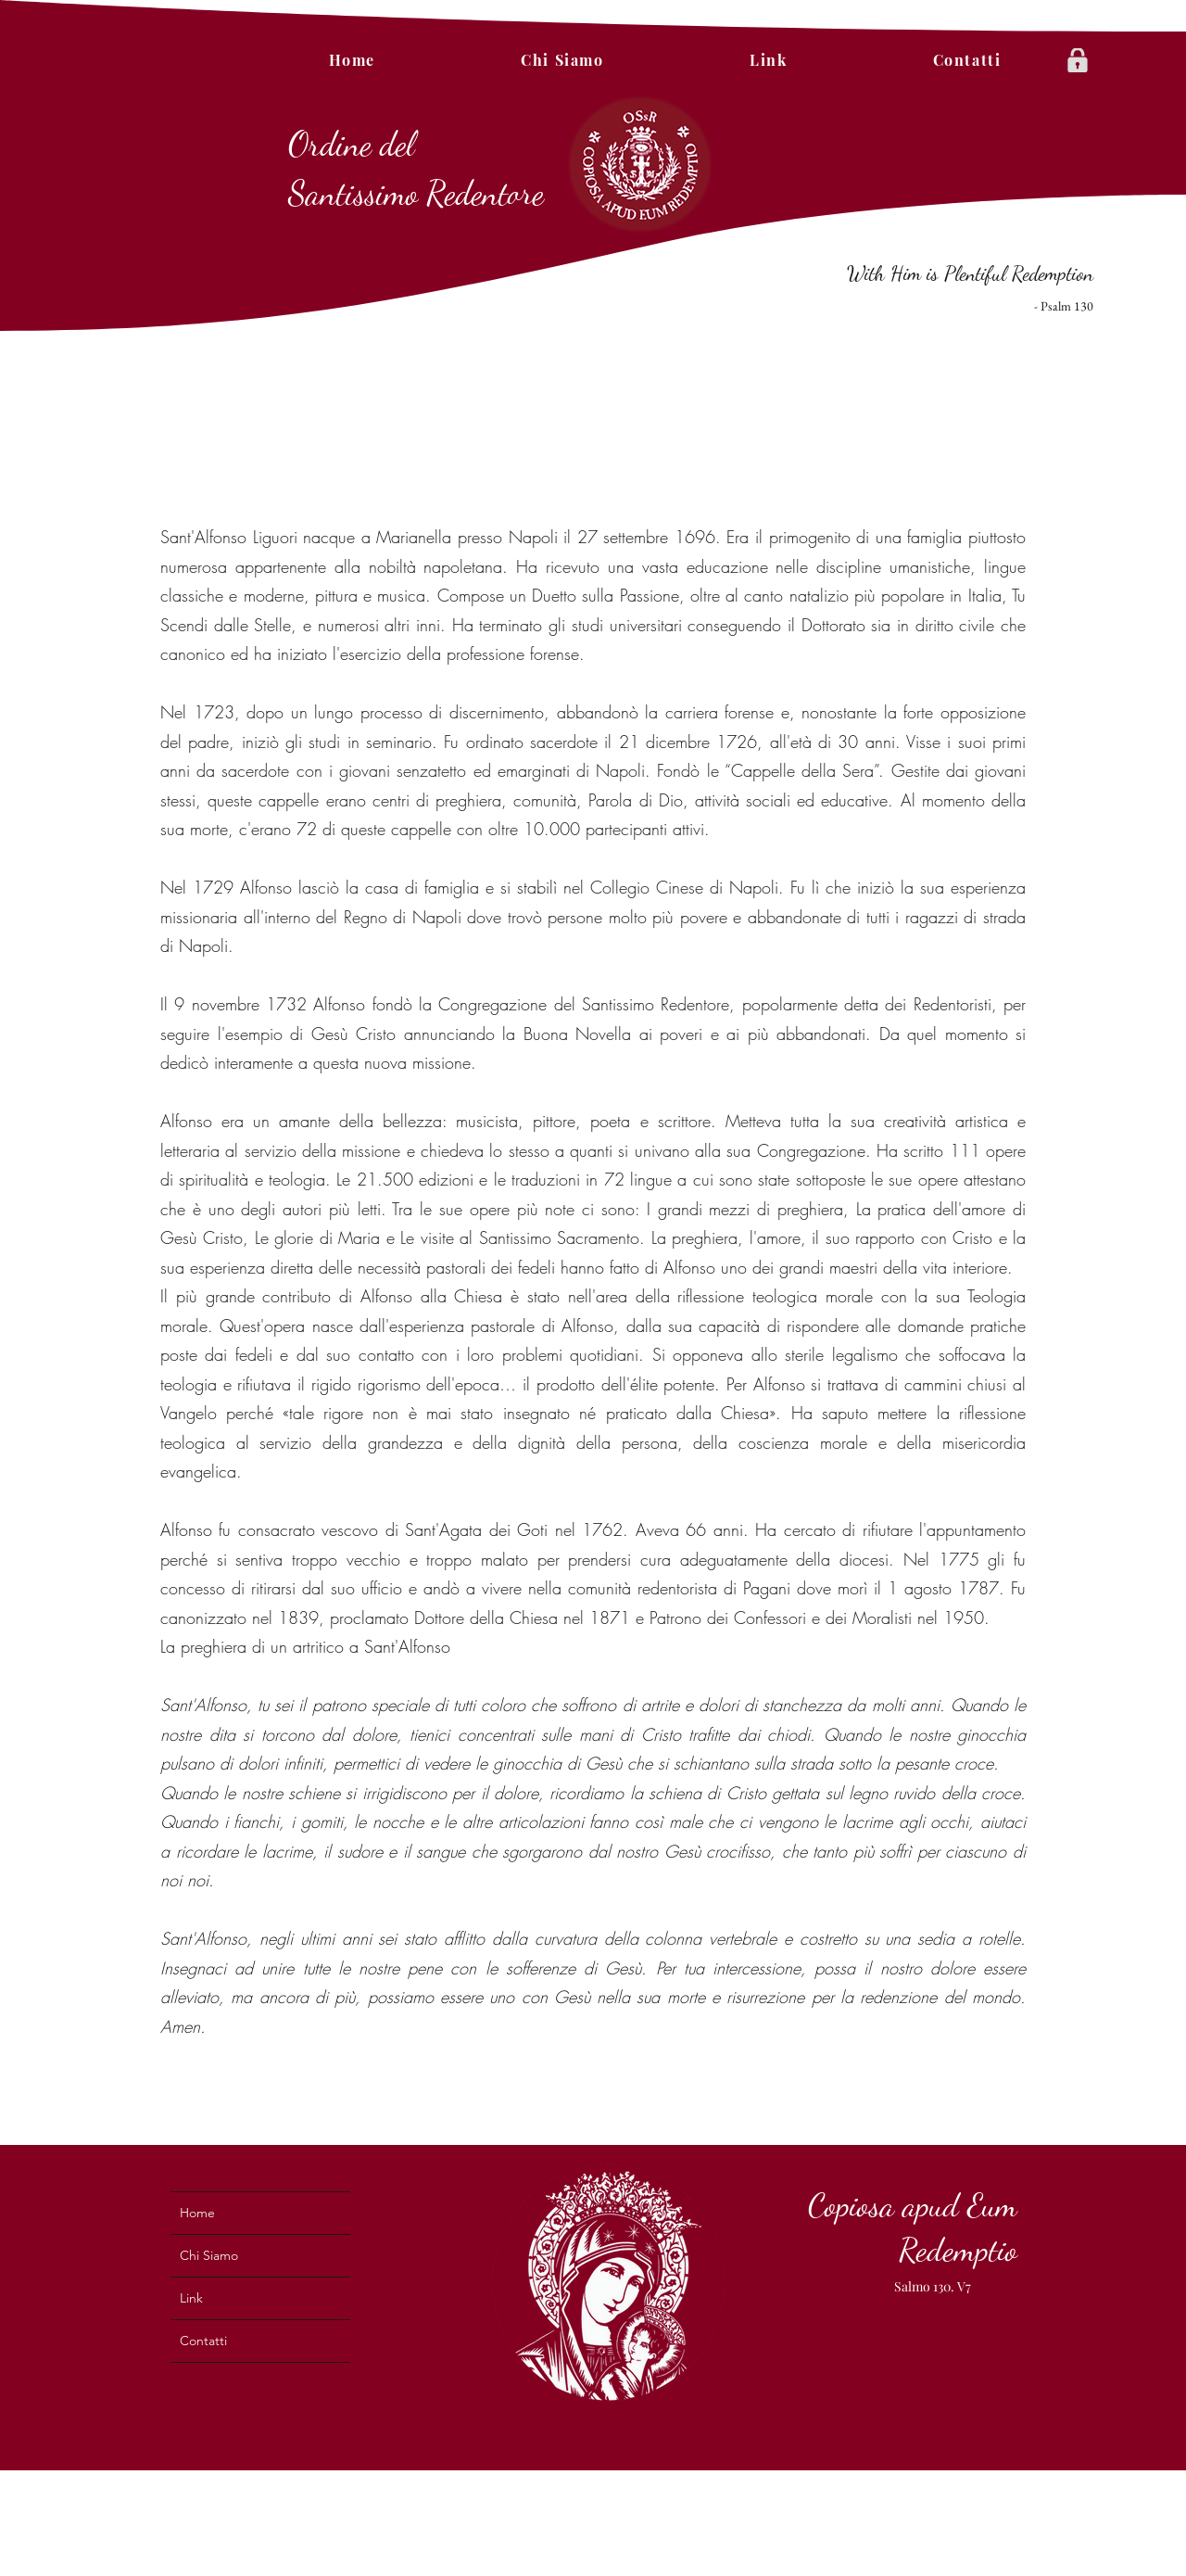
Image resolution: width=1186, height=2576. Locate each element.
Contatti (203, 2340)
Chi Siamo (209, 2255)
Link (191, 2298)
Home (197, 2212)
